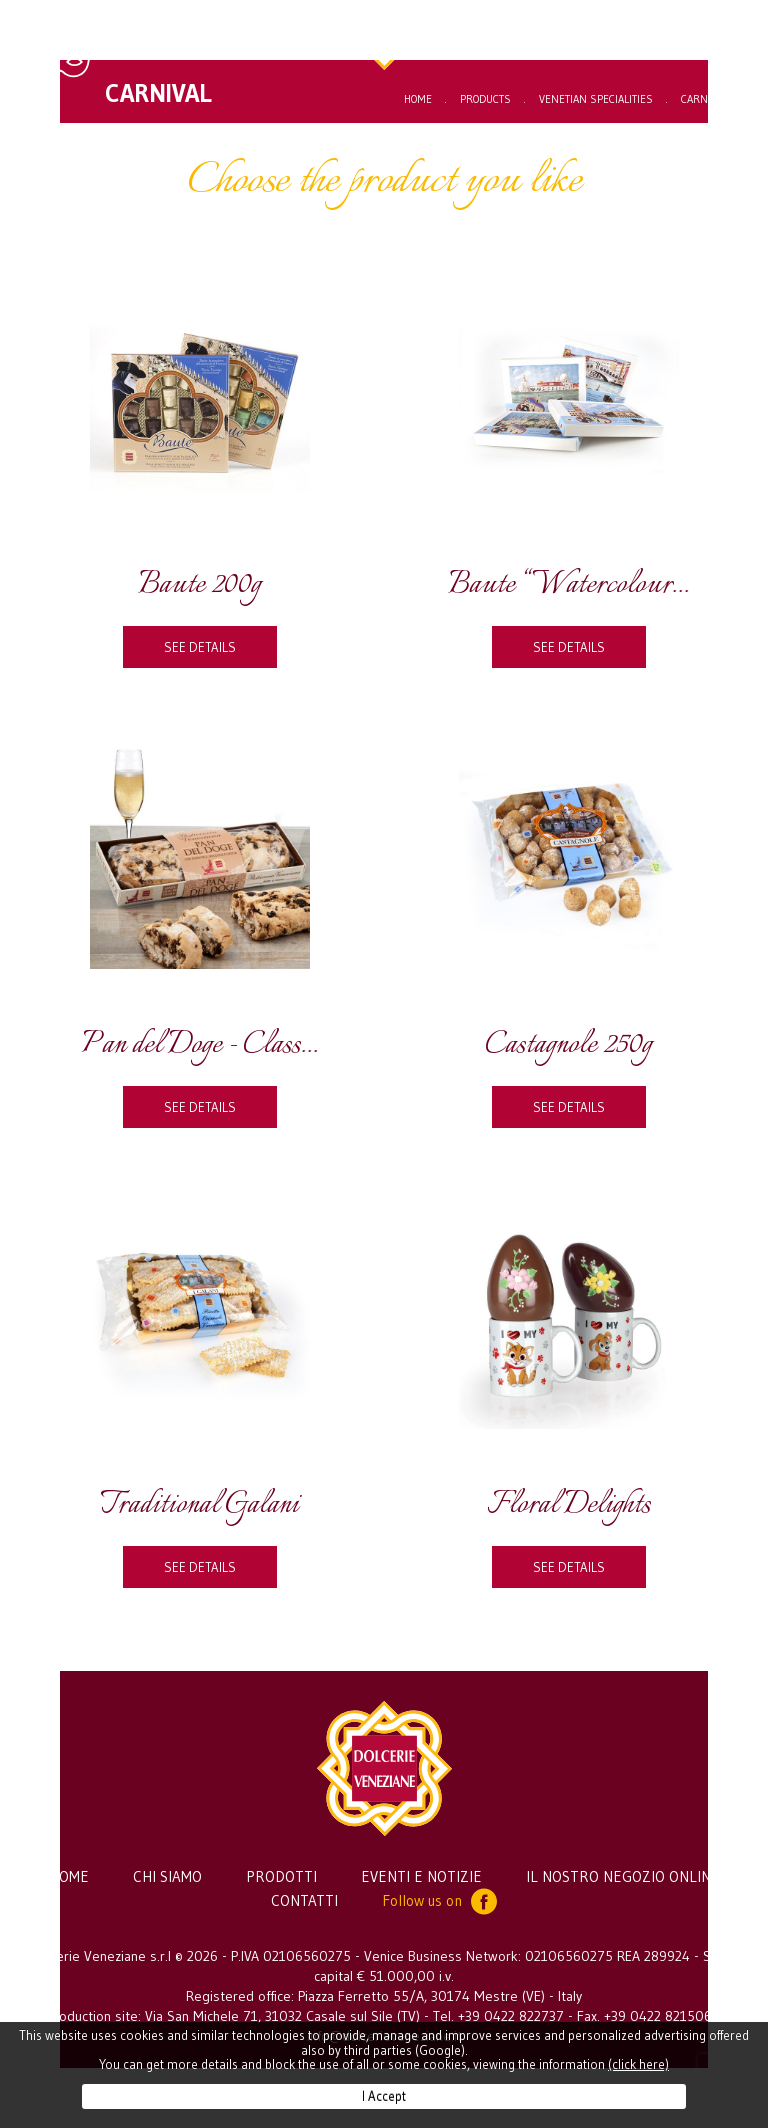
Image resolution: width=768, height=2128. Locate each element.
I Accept (384, 2096)
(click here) (638, 2064)
